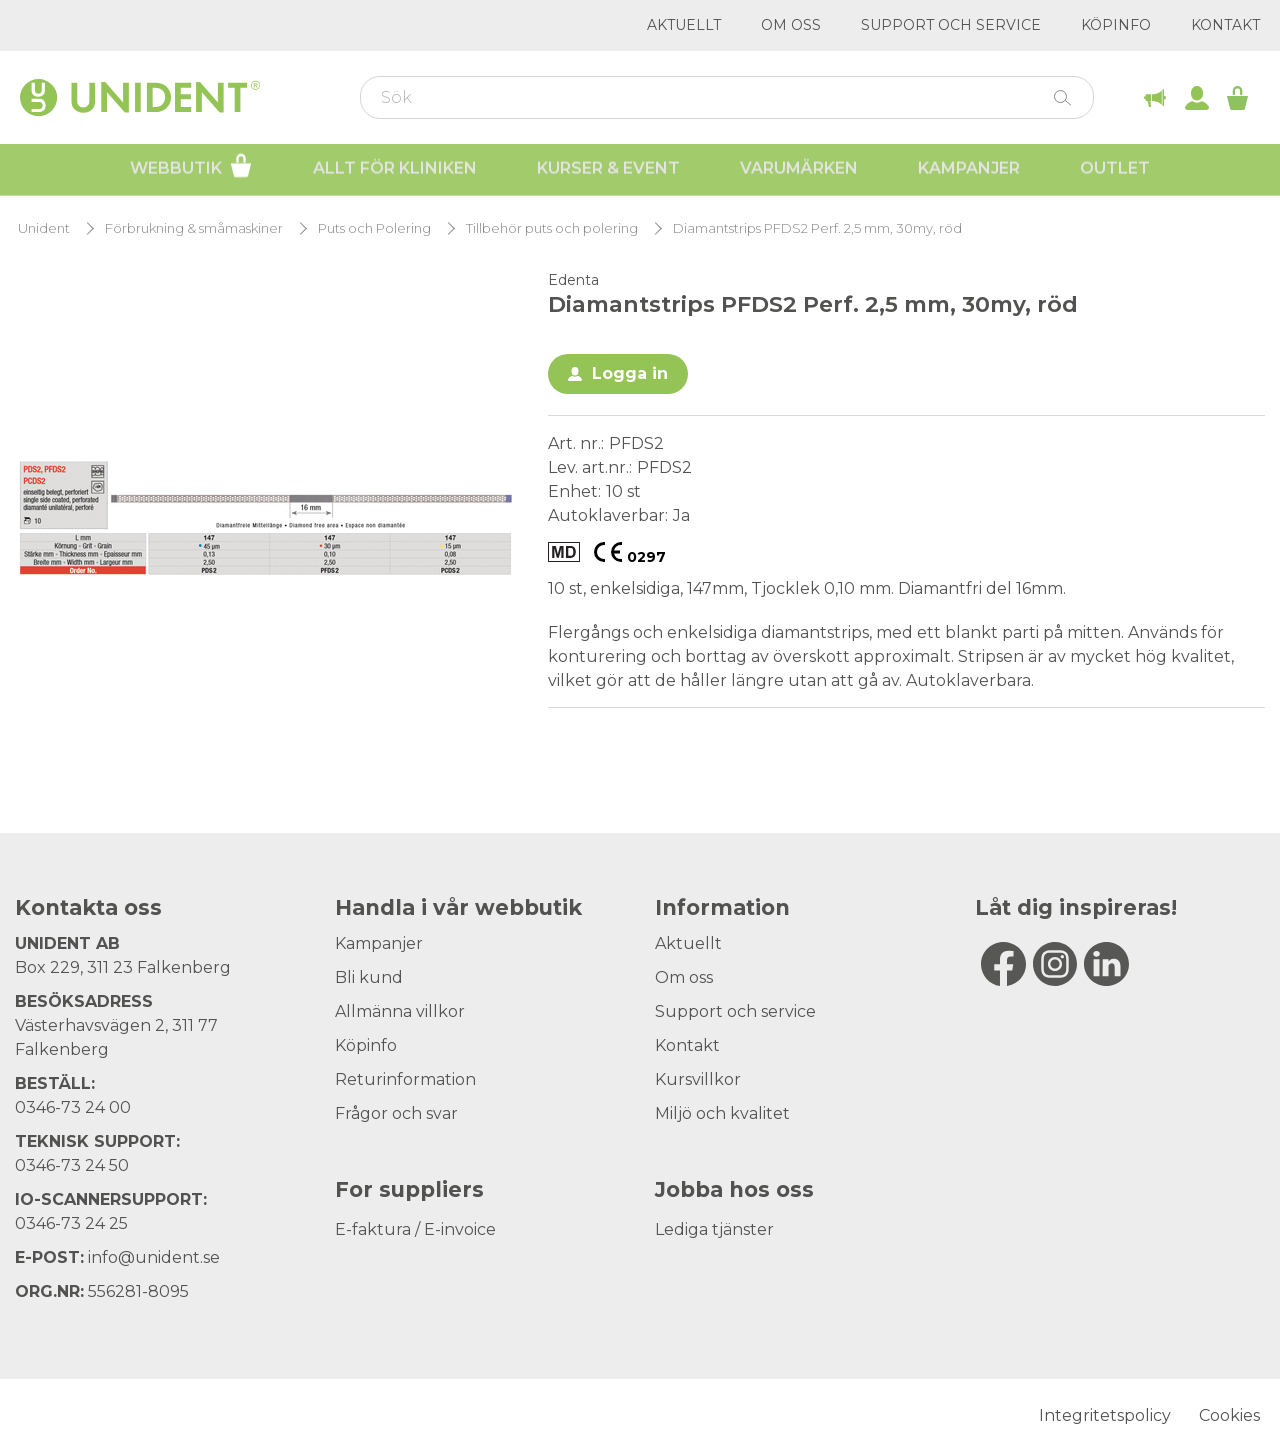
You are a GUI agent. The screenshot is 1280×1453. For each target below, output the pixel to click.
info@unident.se (154, 1257)
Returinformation (405, 1079)
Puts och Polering (374, 228)
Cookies (1229, 1415)
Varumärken (799, 170)
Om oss (791, 25)
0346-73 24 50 (72, 1165)
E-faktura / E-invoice (415, 1229)
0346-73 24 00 (73, 1107)
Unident (44, 228)
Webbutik (191, 168)
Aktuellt (684, 25)
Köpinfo (1116, 25)
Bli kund (369, 977)
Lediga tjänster (714, 1229)
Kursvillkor (698, 1079)
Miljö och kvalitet (722, 1113)
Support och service (951, 25)
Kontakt (1225, 25)
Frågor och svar (396, 1113)
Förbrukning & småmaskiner (194, 228)
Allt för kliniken (395, 170)
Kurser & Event (608, 170)
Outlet (1115, 170)
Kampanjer (969, 170)
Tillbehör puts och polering (552, 228)
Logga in (630, 373)
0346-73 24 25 (71, 1223)
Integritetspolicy (1105, 1415)
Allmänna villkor (400, 1011)
